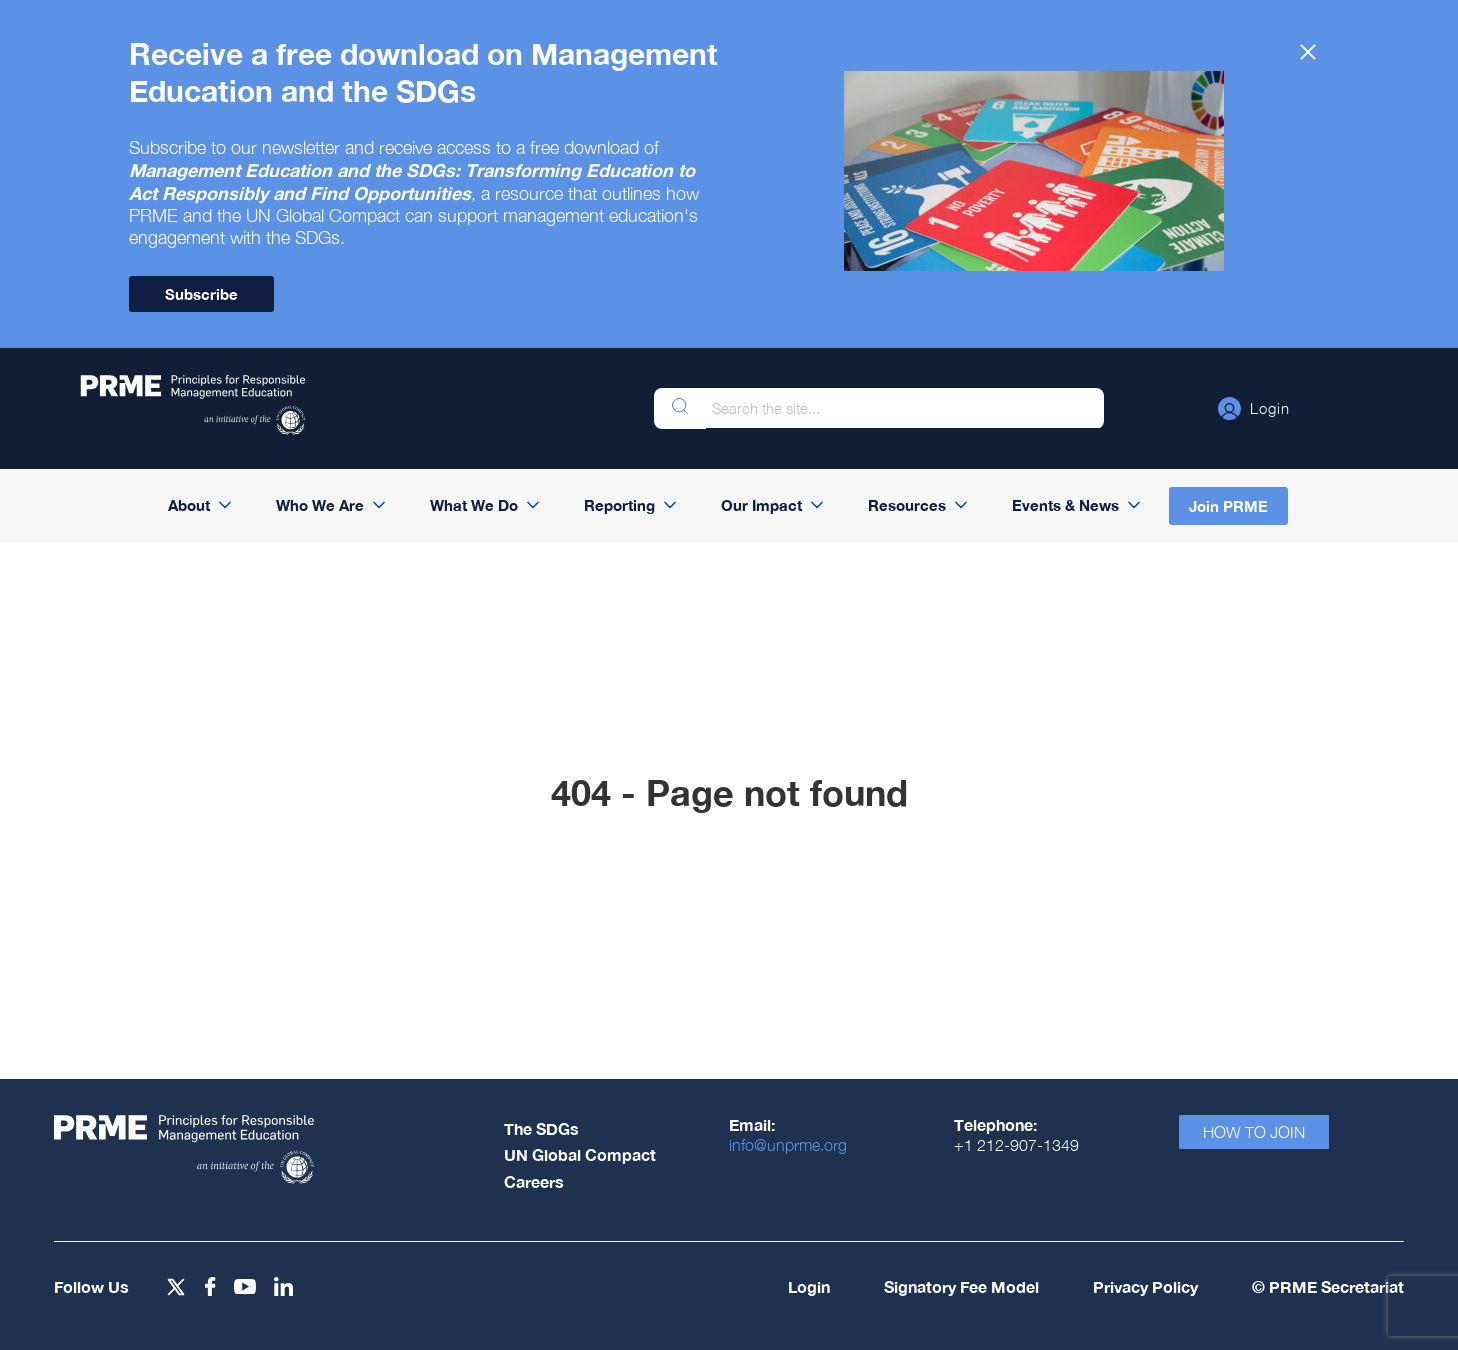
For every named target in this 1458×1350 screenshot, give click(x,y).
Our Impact (761, 505)
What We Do (474, 505)
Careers (534, 1181)
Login (809, 1286)
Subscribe (201, 294)
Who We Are (320, 505)
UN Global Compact (580, 1154)
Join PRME (1228, 506)
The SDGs (541, 1128)
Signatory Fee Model (961, 1286)
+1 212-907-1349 (1016, 1145)
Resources (907, 505)
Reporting (619, 505)
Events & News (1065, 505)
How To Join (1254, 1132)
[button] (1254, 408)
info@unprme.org (788, 1145)
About (189, 505)
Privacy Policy (1145, 1286)
